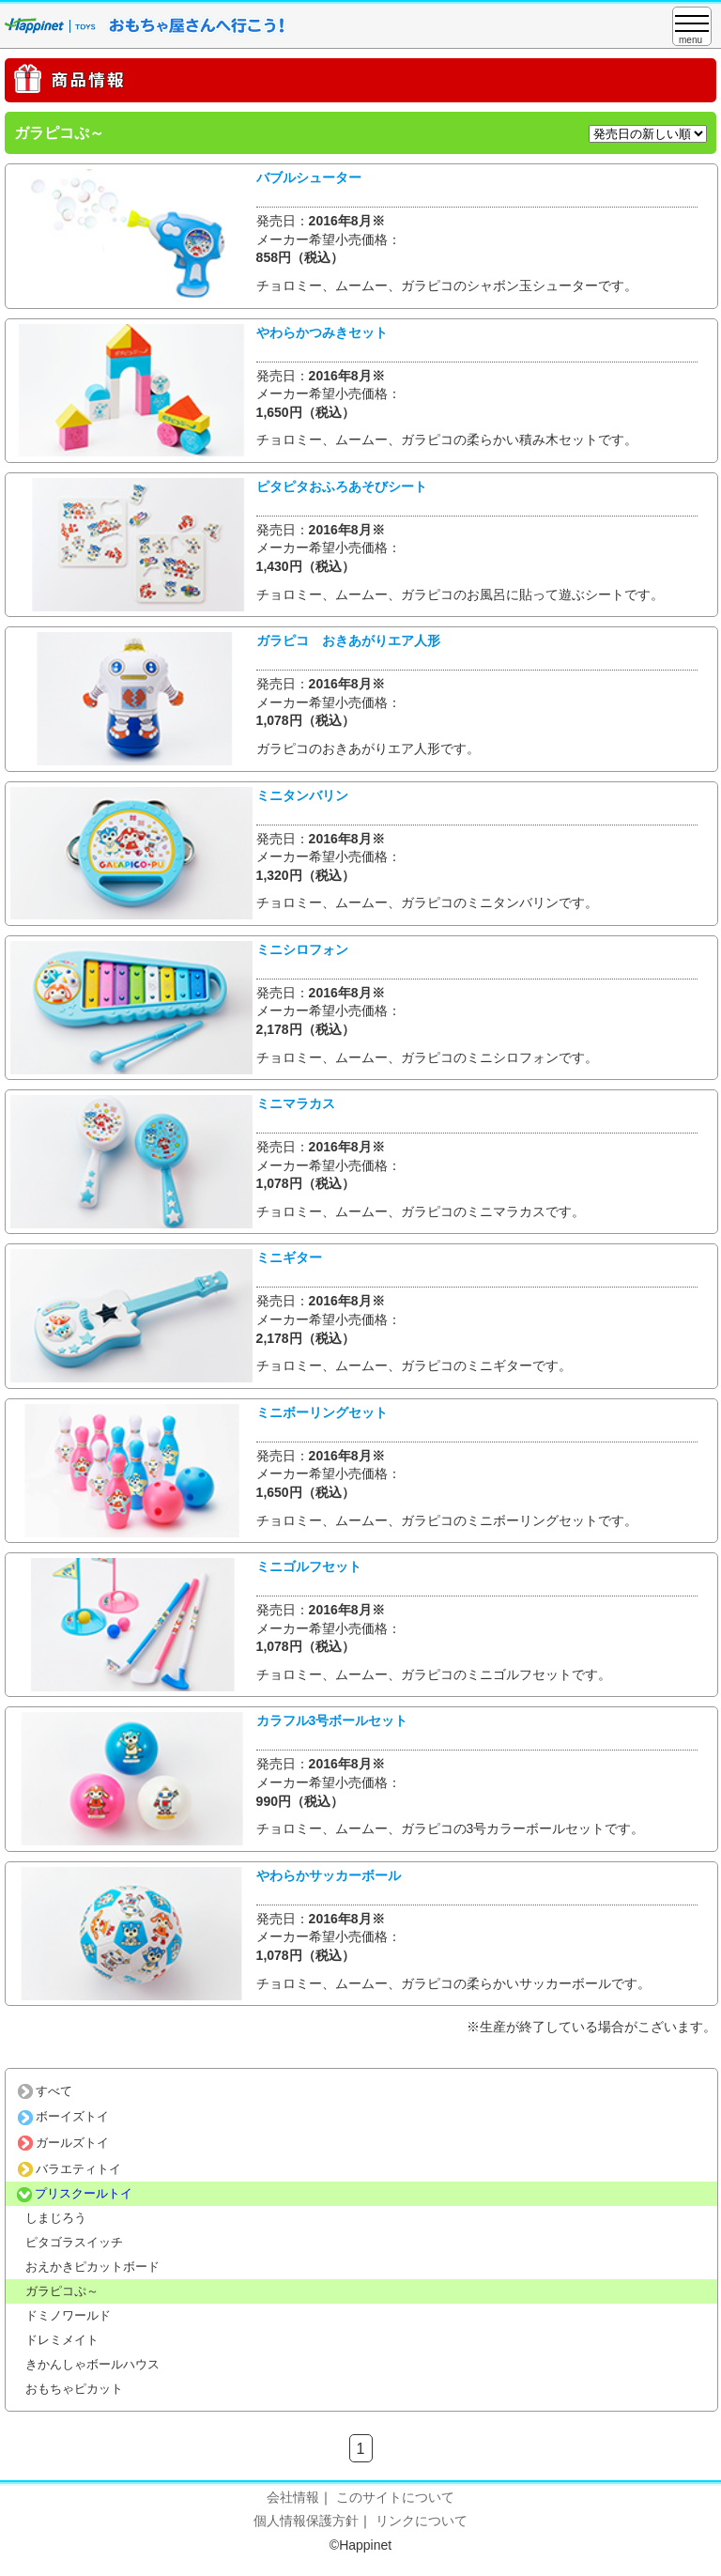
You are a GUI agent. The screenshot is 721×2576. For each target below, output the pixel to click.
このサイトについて (395, 2497)
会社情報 (293, 2497)
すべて (45, 2091)
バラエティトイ (69, 2169)
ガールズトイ (63, 2143)
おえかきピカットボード (92, 2267)
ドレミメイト (62, 2340)
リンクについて (422, 2520)
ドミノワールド (68, 2315)
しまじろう (55, 2218)
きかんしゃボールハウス (92, 2364)
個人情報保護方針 (306, 2520)
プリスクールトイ (74, 2193)
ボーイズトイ (63, 2116)
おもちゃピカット (74, 2389)
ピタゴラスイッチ (74, 2242)
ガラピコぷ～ (62, 2291)
